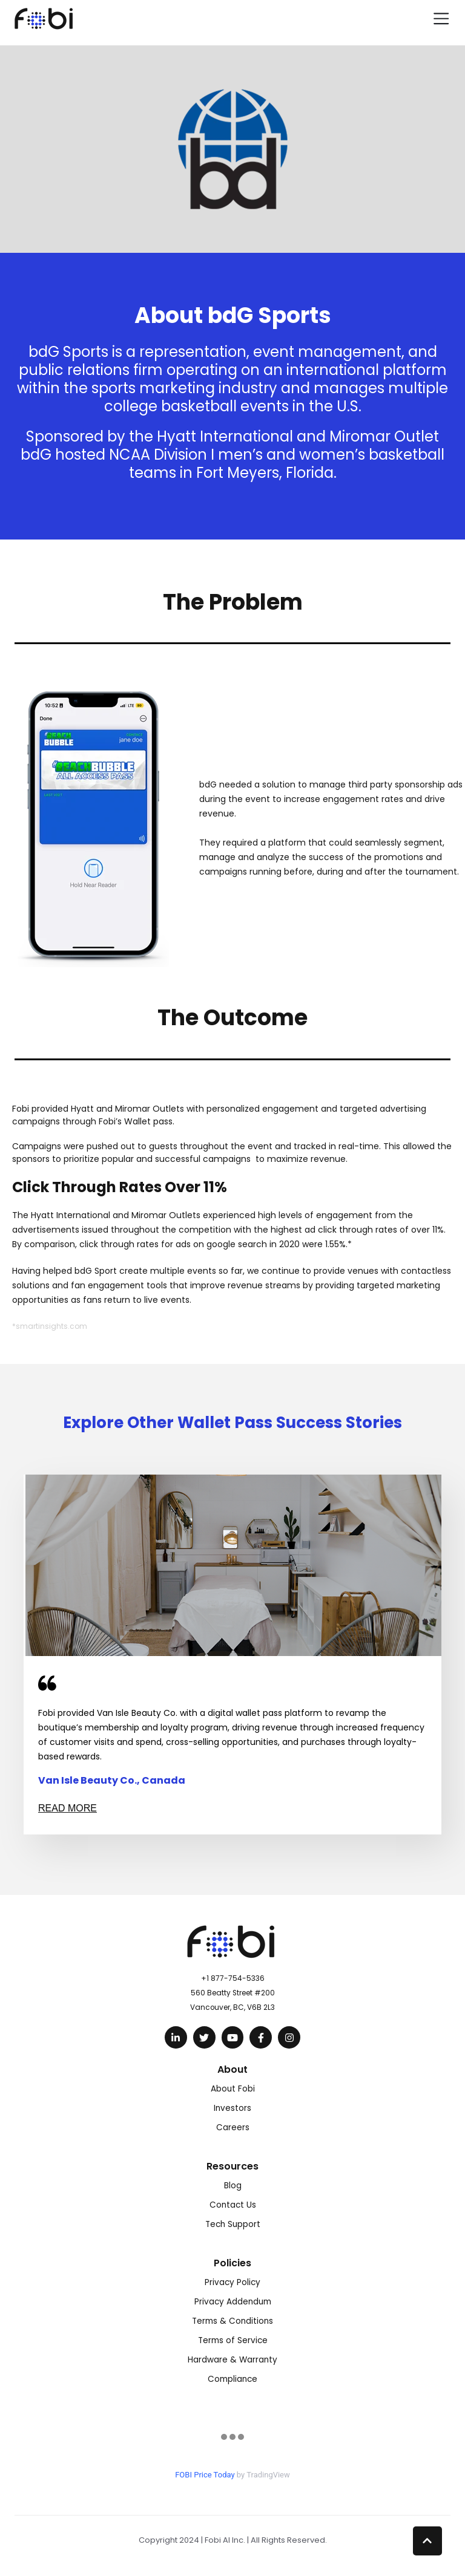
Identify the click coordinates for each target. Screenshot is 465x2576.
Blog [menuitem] (233, 2185)
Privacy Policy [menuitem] (232, 2282)
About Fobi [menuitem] (233, 2089)
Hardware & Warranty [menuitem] (232, 2360)
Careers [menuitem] (232, 2127)
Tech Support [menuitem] (232, 2224)
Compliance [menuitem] (232, 2379)
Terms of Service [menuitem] (233, 2340)
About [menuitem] (232, 2069)
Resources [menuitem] (232, 2166)
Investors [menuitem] (232, 2108)
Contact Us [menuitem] (232, 2205)
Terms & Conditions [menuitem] (232, 2321)
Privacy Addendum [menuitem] (232, 2301)
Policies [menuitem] (232, 2263)
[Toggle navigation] (441, 18)
